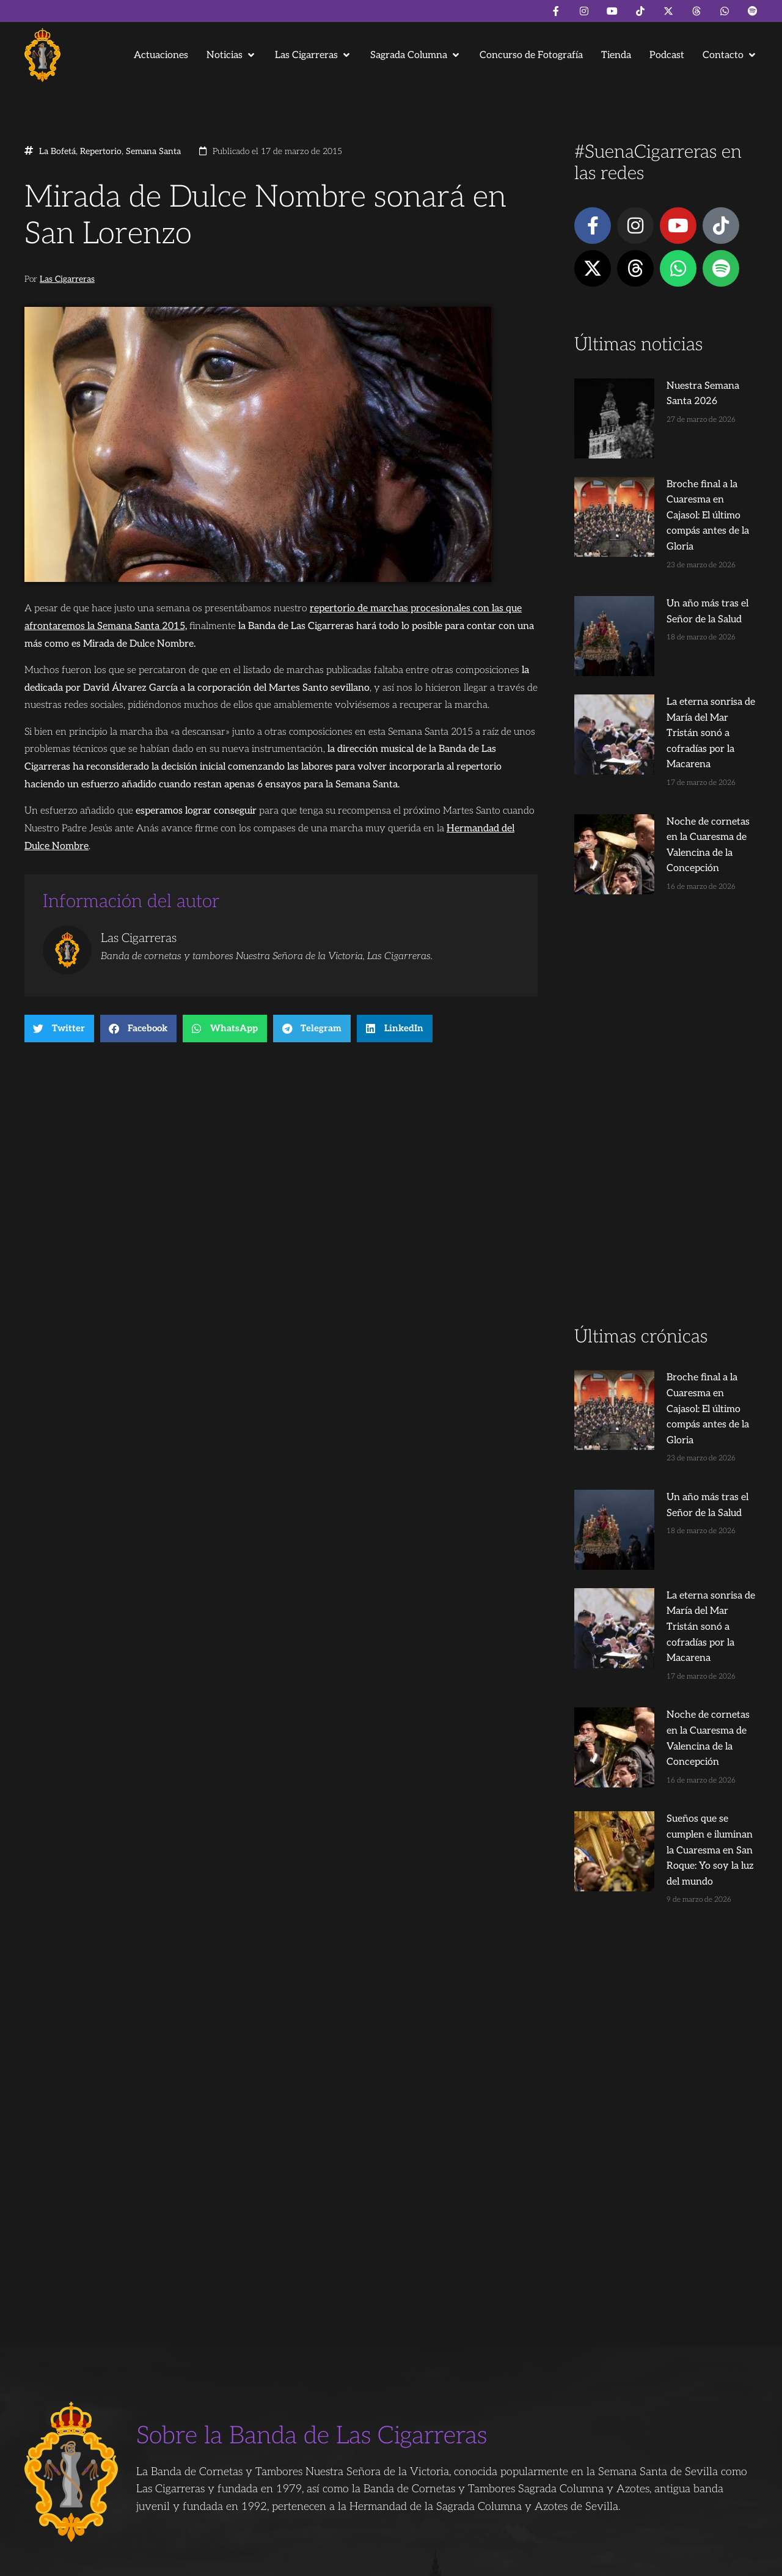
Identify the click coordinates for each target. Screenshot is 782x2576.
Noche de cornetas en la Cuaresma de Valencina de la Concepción (685, 707)
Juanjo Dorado (272, 2561)
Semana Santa (153, 151)
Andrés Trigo (213, 2561)
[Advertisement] (666, 986)
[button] (231, 55)
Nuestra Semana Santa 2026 (686, 386)
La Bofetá (57, 151)
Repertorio (101, 151)
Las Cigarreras (67, 279)
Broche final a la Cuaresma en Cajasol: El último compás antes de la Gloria (688, 458)
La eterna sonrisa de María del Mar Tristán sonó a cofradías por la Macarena (689, 619)
